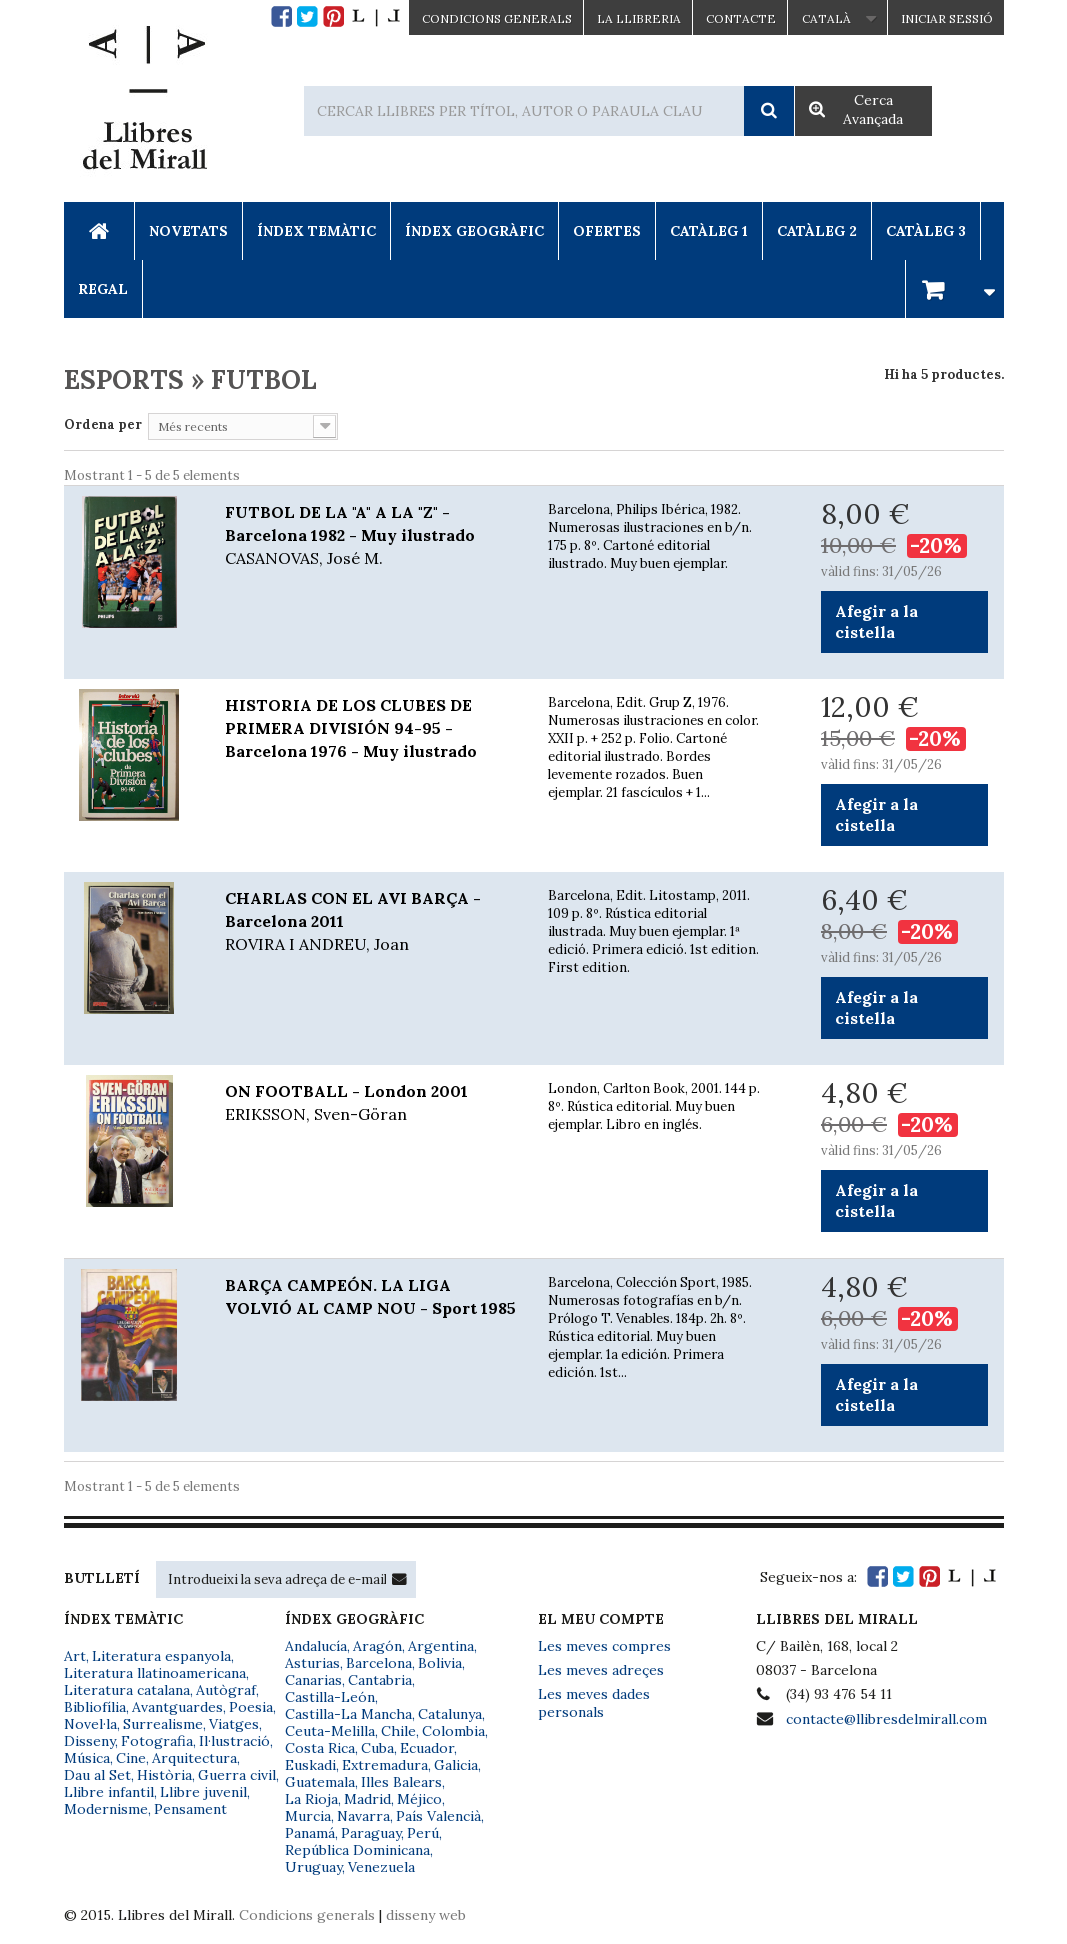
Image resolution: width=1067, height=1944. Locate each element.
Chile (398, 1731)
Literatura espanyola (161, 1656)
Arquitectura (194, 1758)
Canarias (313, 1680)
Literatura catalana (127, 1690)
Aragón (377, 1646)
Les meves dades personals (594, 1703)
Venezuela (381, 1867)
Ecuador (427, 1748)
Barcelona (379, 1663)
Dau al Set (97, 1775)
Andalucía (316, 1646)
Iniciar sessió (947, 18)
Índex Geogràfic (474, 231)
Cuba (377, 1748)
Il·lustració (234, 1741)
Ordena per (103, 424)
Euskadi (310, 1765)
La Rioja (311, 1799)
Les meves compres (604, 1646)
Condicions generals (307, 1915)
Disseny (89, 1741)
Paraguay (371, 1833)
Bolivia (440, 1663)
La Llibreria (639, 18)
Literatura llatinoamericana (155, 1673)
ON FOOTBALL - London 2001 (371, 1103)
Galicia (456, 1765)
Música (87, 1758)
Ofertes (607, 231)
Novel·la (90, 1724)
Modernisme (106, 1809)
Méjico (419, 1799)
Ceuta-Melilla (330, 1731)
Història (164, 1775)
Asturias (312, 1663)
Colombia (453, 1731)
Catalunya (450, 1714)
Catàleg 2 (817, 231)
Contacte (741, 18)
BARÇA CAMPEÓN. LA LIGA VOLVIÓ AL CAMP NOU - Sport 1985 (370, 1296)
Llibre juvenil (203, 1792)
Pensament (190, 1809)
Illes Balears (401, 1782)
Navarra (363, 1816)
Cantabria (380, 1680)
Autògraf (226, 1690)
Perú (423, 1833)
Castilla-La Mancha (348, 1714)
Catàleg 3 (926, 231)
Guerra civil (237, 1775)
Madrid (367, 1799)
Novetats (188, 231)
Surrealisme (163, 1724)
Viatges (234, 1724)
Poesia (251, 1707)
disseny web (426, 1915)
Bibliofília (95, 1707)
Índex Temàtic (316, 231)
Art (75, 1656)
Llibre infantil (109, 1792)
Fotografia (157, 1741)
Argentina (441, 1646)
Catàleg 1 (709, 231)
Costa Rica (320, 1748)
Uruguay (313, 1867)
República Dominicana (357, 1850)
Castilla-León (330, 1697)
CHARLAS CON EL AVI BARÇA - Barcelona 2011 (371, 922)
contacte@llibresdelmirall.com (886, 1719)
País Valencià (438, 1816)
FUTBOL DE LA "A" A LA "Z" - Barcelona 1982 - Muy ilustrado (371, 536)
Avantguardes (177, 1707)
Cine (131, 1758)
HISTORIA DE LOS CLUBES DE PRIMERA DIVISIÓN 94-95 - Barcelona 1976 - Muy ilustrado (351, 728)
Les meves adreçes (601, 1670)
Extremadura (385, 1765)
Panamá (310, 1833)
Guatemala (320, 1782)
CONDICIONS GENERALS (497, 18)
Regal (103, 289)
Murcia (308, 1816)
